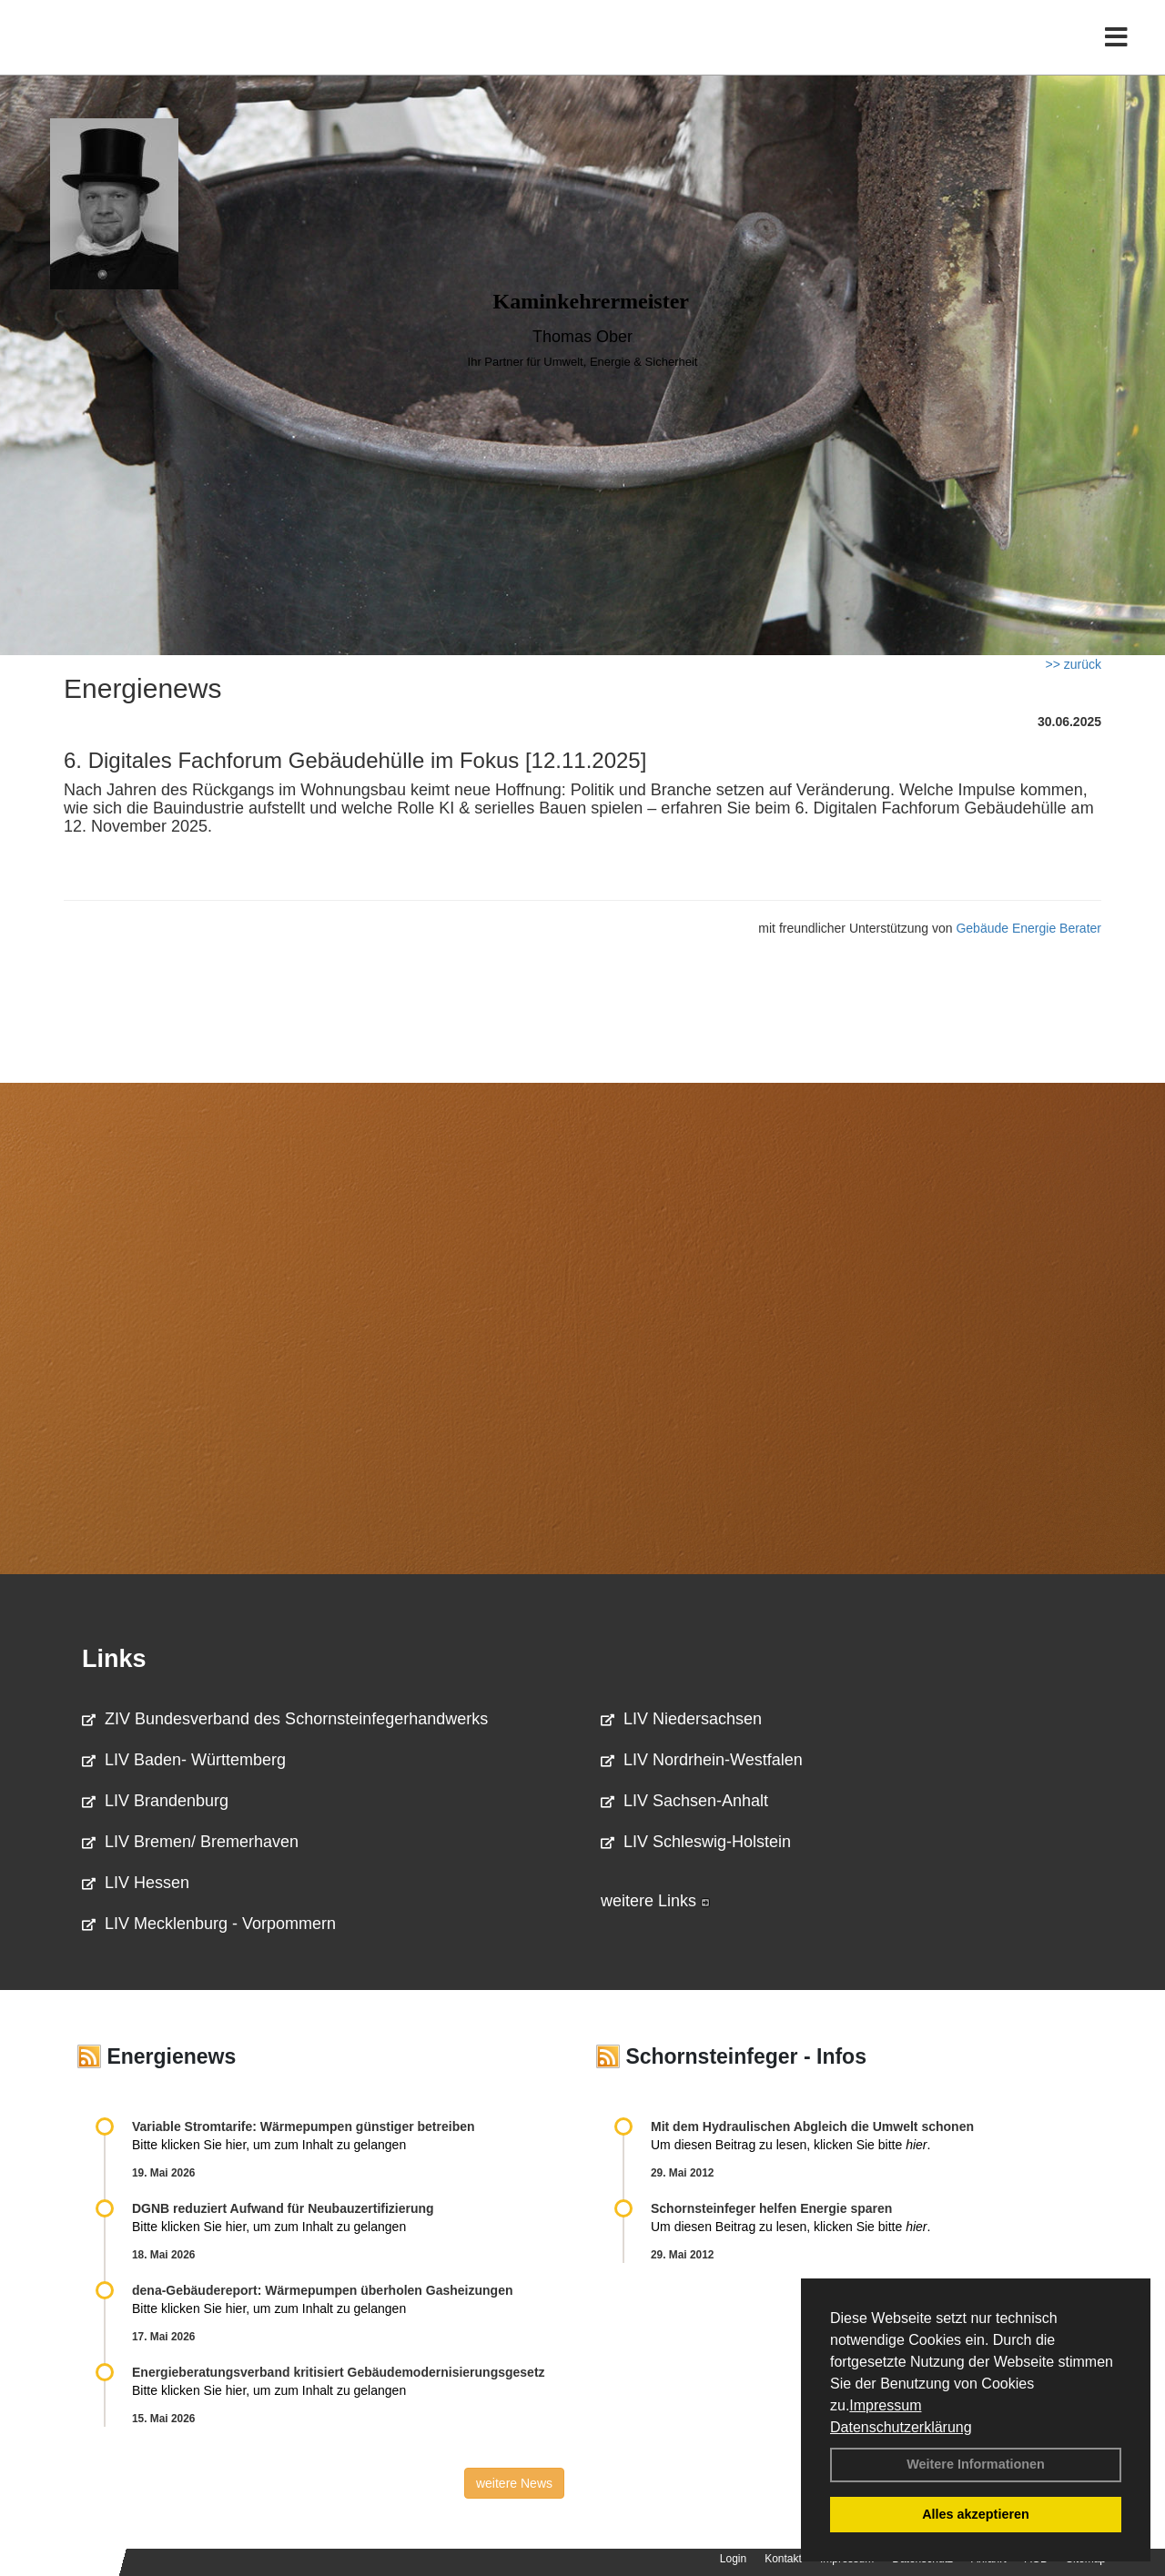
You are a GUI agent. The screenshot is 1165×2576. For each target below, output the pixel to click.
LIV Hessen (135, 1883)
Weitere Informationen (976, 2464)
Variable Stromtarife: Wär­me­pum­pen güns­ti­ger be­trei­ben (303, 2126)
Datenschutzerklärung (901, 2427)
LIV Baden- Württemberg (184, 1760)
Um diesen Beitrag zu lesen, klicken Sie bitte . (790, 2144)
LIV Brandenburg (155, 1801)
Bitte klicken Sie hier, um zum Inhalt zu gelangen (269, 2144)
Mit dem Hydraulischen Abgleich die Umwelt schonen (812, 2126)
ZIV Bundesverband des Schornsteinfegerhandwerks (285, 1719)
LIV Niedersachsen (681, 1719)
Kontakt (783, 2558)
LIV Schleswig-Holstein (696, 1842)
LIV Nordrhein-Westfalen (702, 1760)
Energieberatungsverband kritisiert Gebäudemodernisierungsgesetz (338, 2372)
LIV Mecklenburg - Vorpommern (209, 1923)
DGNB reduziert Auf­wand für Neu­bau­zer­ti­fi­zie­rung (283, 2208)
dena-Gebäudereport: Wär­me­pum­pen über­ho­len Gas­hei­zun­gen (322, 2290)
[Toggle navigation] (1116, 52)
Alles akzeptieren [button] (975, 2514)
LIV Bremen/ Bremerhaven (190, 1842)
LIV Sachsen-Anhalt (684, 1801)
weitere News (514, 2483)
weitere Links (655, 1901)
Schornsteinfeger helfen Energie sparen (771, 2208)
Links (114, 1658)
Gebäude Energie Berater (1028, 928)
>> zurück (1073, 664)
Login (733, 2558)
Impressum (885, 2405)
